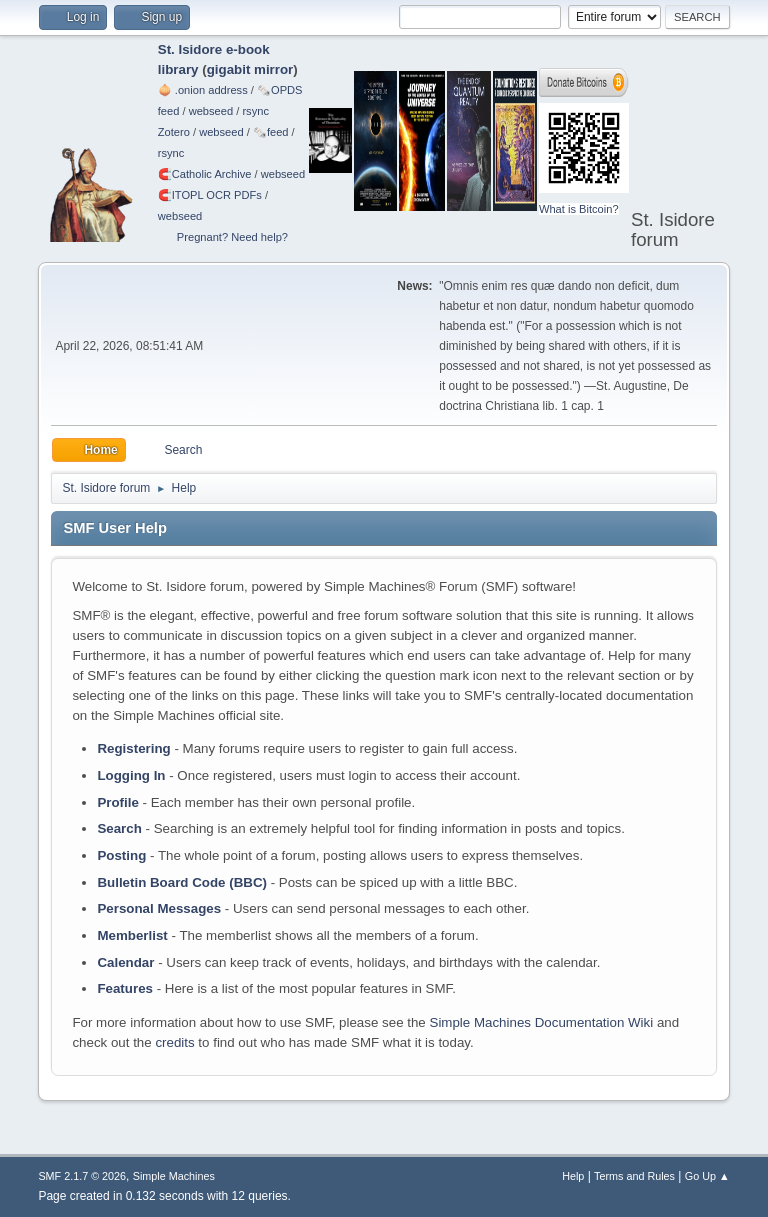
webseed (211, 111)
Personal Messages (159, 908)
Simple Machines (174, 1176)
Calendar (125, 962)
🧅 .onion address (203, 90)
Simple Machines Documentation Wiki (542, 1022)
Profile (117, 802)
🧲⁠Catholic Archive (205, 174)
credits (174, 1042)
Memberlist (132, 935)
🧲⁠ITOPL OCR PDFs (210, 195)
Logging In (131, 775)
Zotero (174, 132)
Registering (133, 748)
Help (573, 1176)
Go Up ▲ (707, 1176)
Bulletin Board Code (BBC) (182, 882)
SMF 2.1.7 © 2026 (82, 1176)
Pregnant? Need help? (232, 237)
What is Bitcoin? (579, 209)
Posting (121, 855)
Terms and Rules (634, 1176)
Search (119, 828)
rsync (255, 111)
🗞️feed (271, 132)
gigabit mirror (250, 69)
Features (125, 988)
